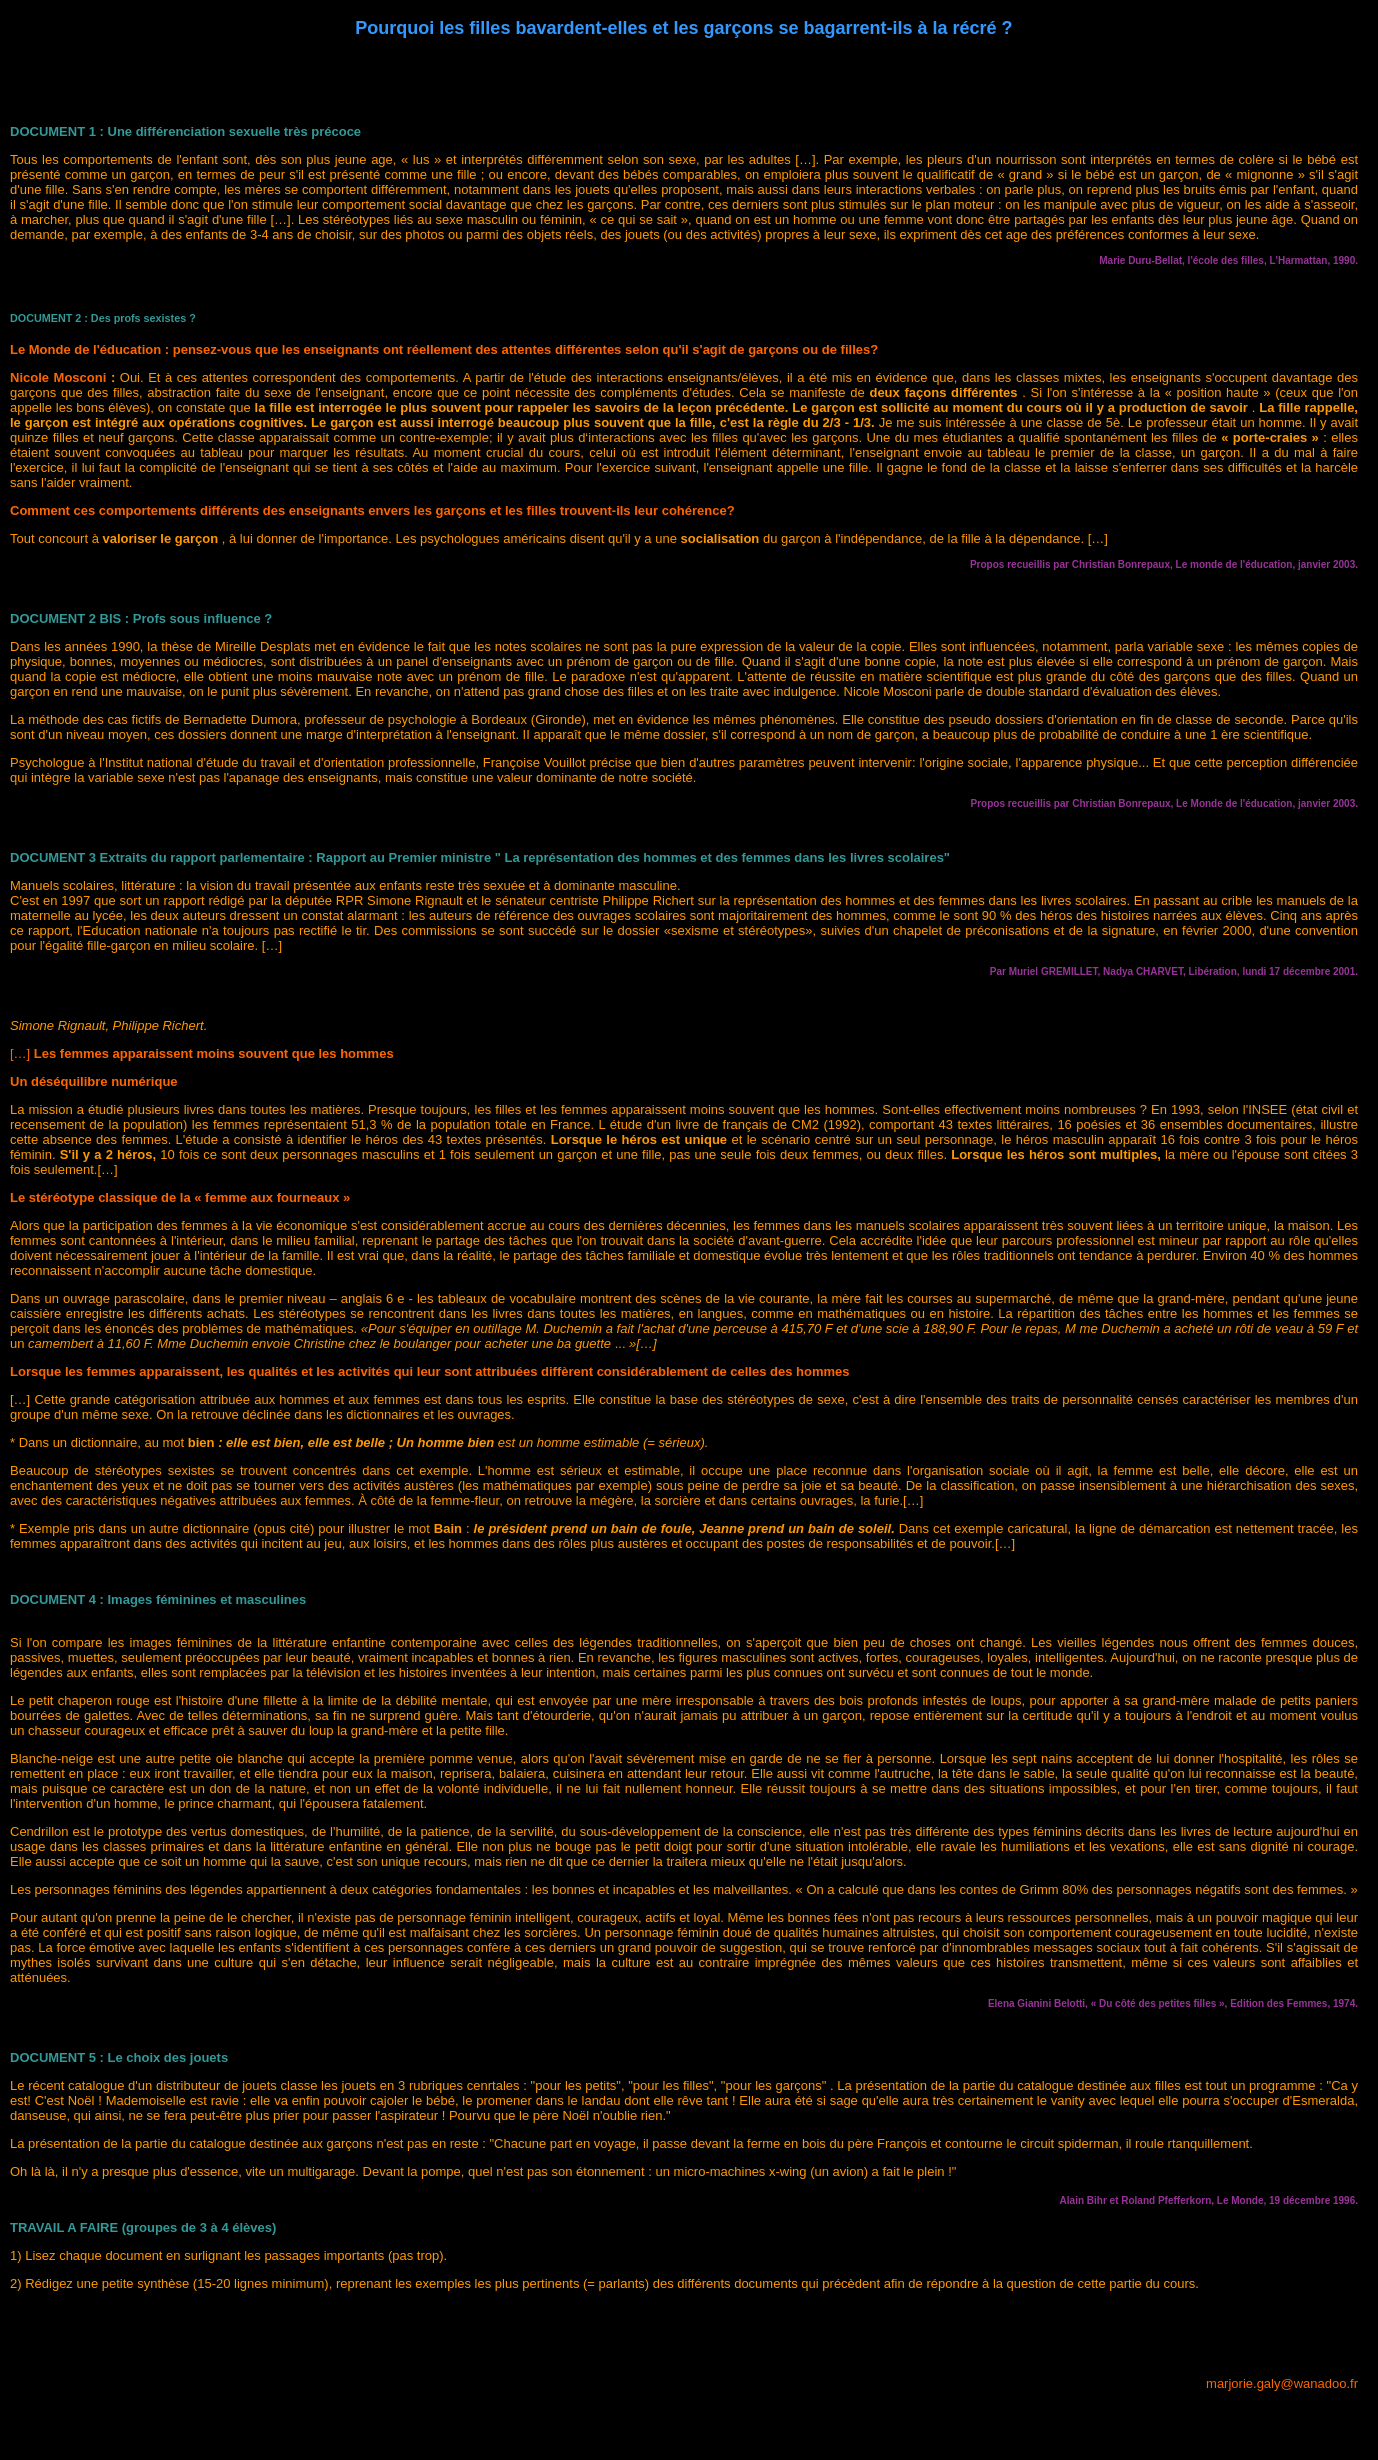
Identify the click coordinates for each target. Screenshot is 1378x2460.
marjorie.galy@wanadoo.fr (1282, 2383)
